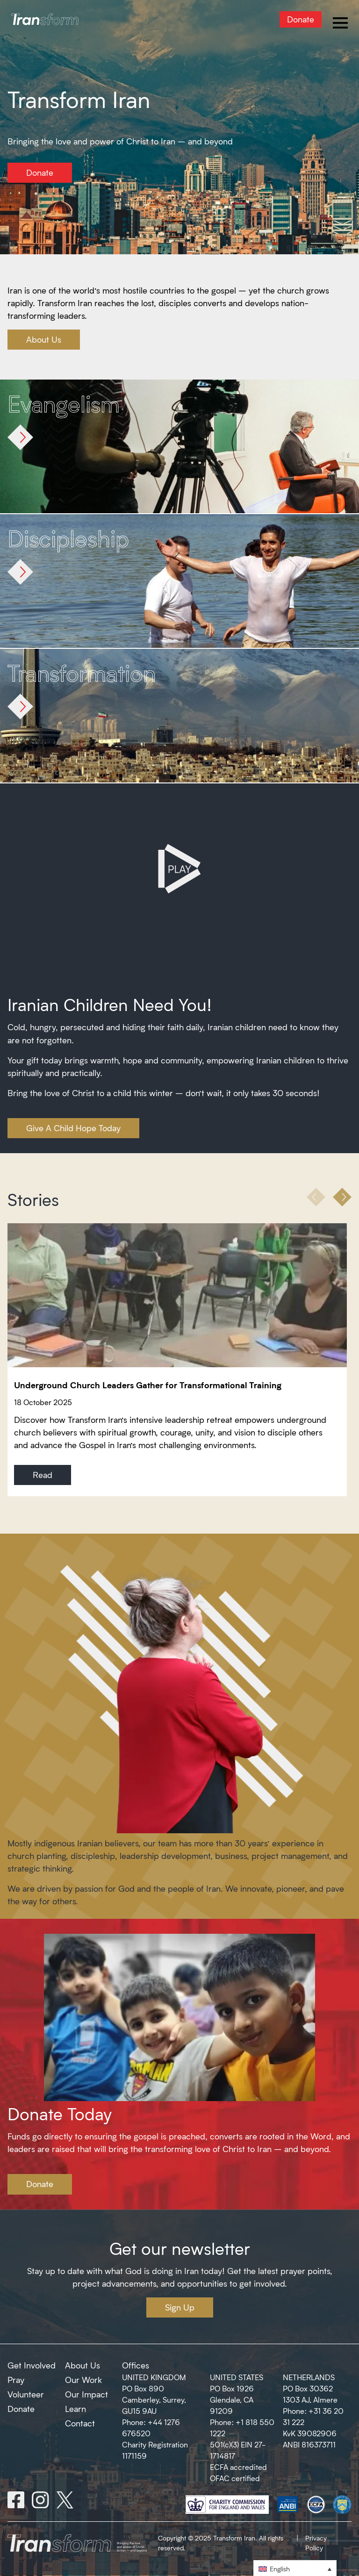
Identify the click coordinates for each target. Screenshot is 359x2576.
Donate (300, 19)
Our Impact (86, 2394)
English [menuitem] (280, 2568)
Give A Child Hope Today (73, 1128)
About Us (43, 339)
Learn (75, 2408)
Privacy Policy (316, 2542)
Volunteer (25, 2394)
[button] (342, 1197)
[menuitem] (295, 2568)
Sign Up (179, 2307)
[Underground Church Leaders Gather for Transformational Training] (179, 1295)
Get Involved (31, 2365)
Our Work (83, 2379)
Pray (15, 2379)
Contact (80, 2423)
